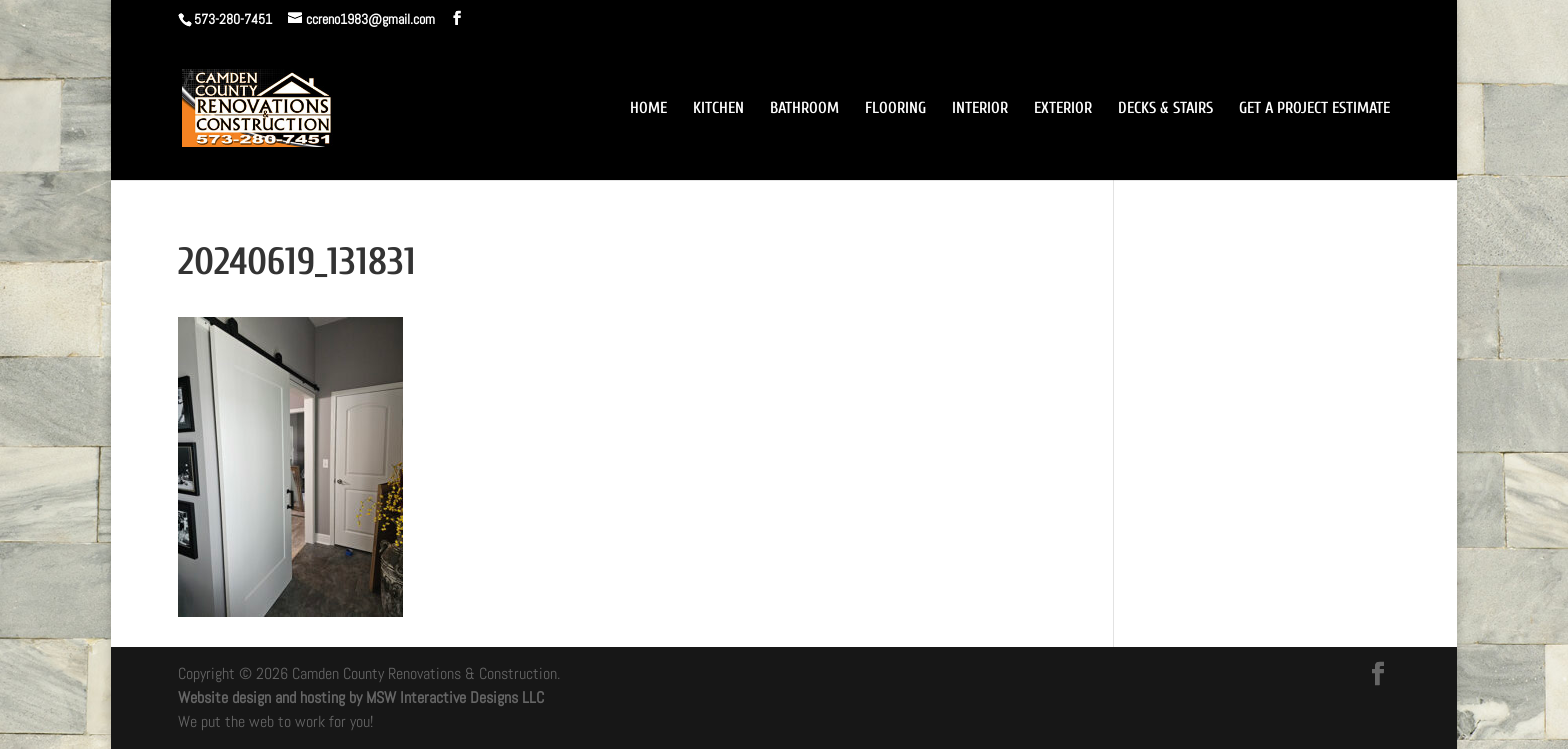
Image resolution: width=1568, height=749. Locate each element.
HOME (648, 109)
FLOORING (895, 109)
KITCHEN (718, 109)
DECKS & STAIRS (1165, 109)
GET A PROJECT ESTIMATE (1314, 109)
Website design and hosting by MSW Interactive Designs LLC (361, 697)
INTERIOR (980, 109)
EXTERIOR (1063, 109)
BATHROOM (804, 109)
